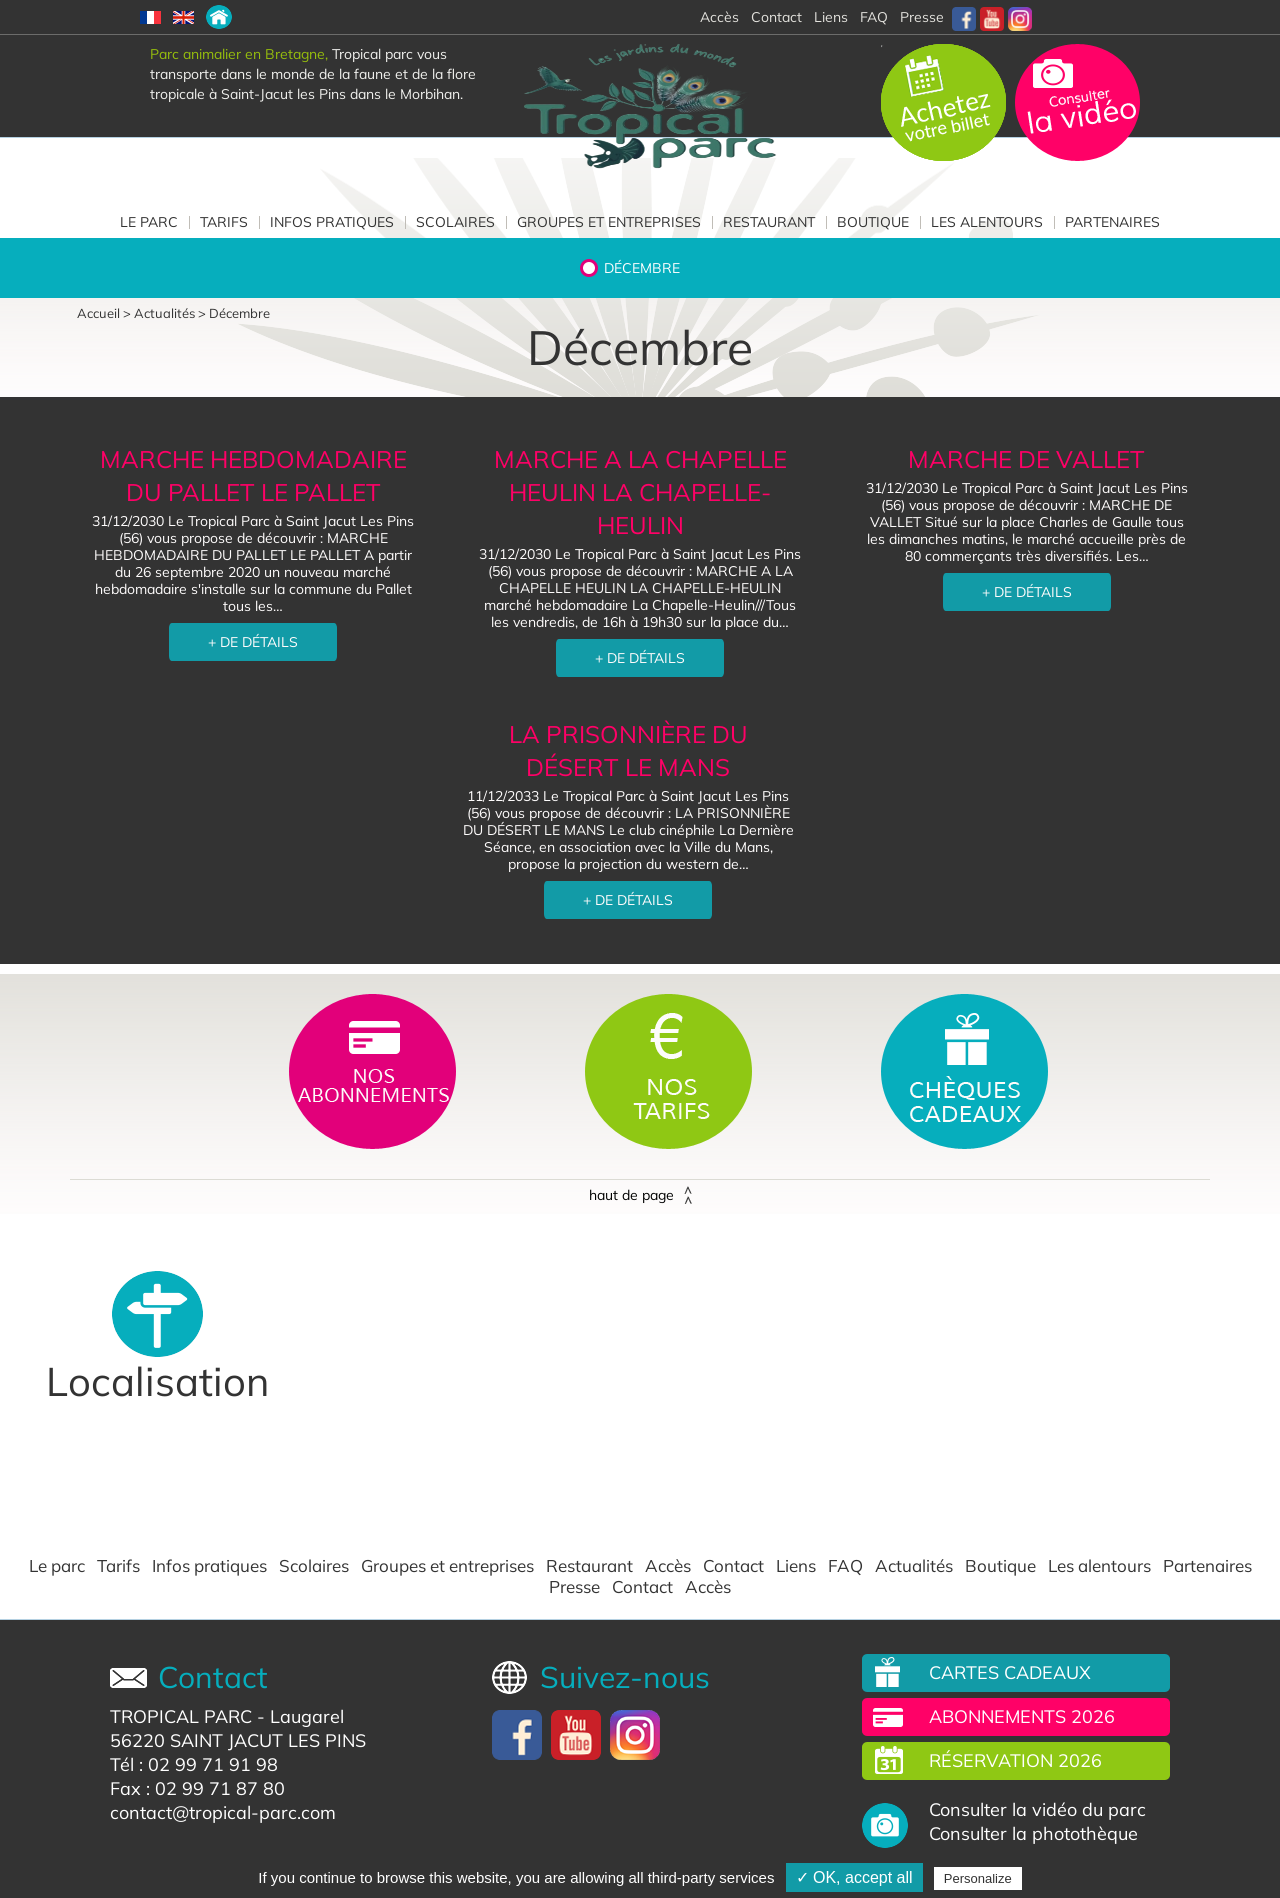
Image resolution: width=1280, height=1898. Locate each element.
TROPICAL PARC (181, 1716)
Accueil (98, 313)
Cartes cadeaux (1010, 1672)
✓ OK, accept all (854, 1877)
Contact (733, 1566)
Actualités (164, 313)
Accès (668, 1566)
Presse (922, 17)
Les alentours (987, 222)
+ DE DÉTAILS (253, 642)
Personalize (978, 1878)
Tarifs (224, 222)
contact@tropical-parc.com (223, 1812)
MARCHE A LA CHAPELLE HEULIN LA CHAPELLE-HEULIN (640, 492)
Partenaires (1112, 222)
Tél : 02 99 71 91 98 (194, 1764)
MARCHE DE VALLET (1026, 459)
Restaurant (769, 222)
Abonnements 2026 (1022, 1716)
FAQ (874, 17)
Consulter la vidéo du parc (1037, 1810)
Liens (831, 17)
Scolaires (455, 222)
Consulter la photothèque (1033, 1834)
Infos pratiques (332, 222)
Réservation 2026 (1015, 1760)
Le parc (149, 222)
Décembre (642, 268)
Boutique (873, 222)
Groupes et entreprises (609, 222)
